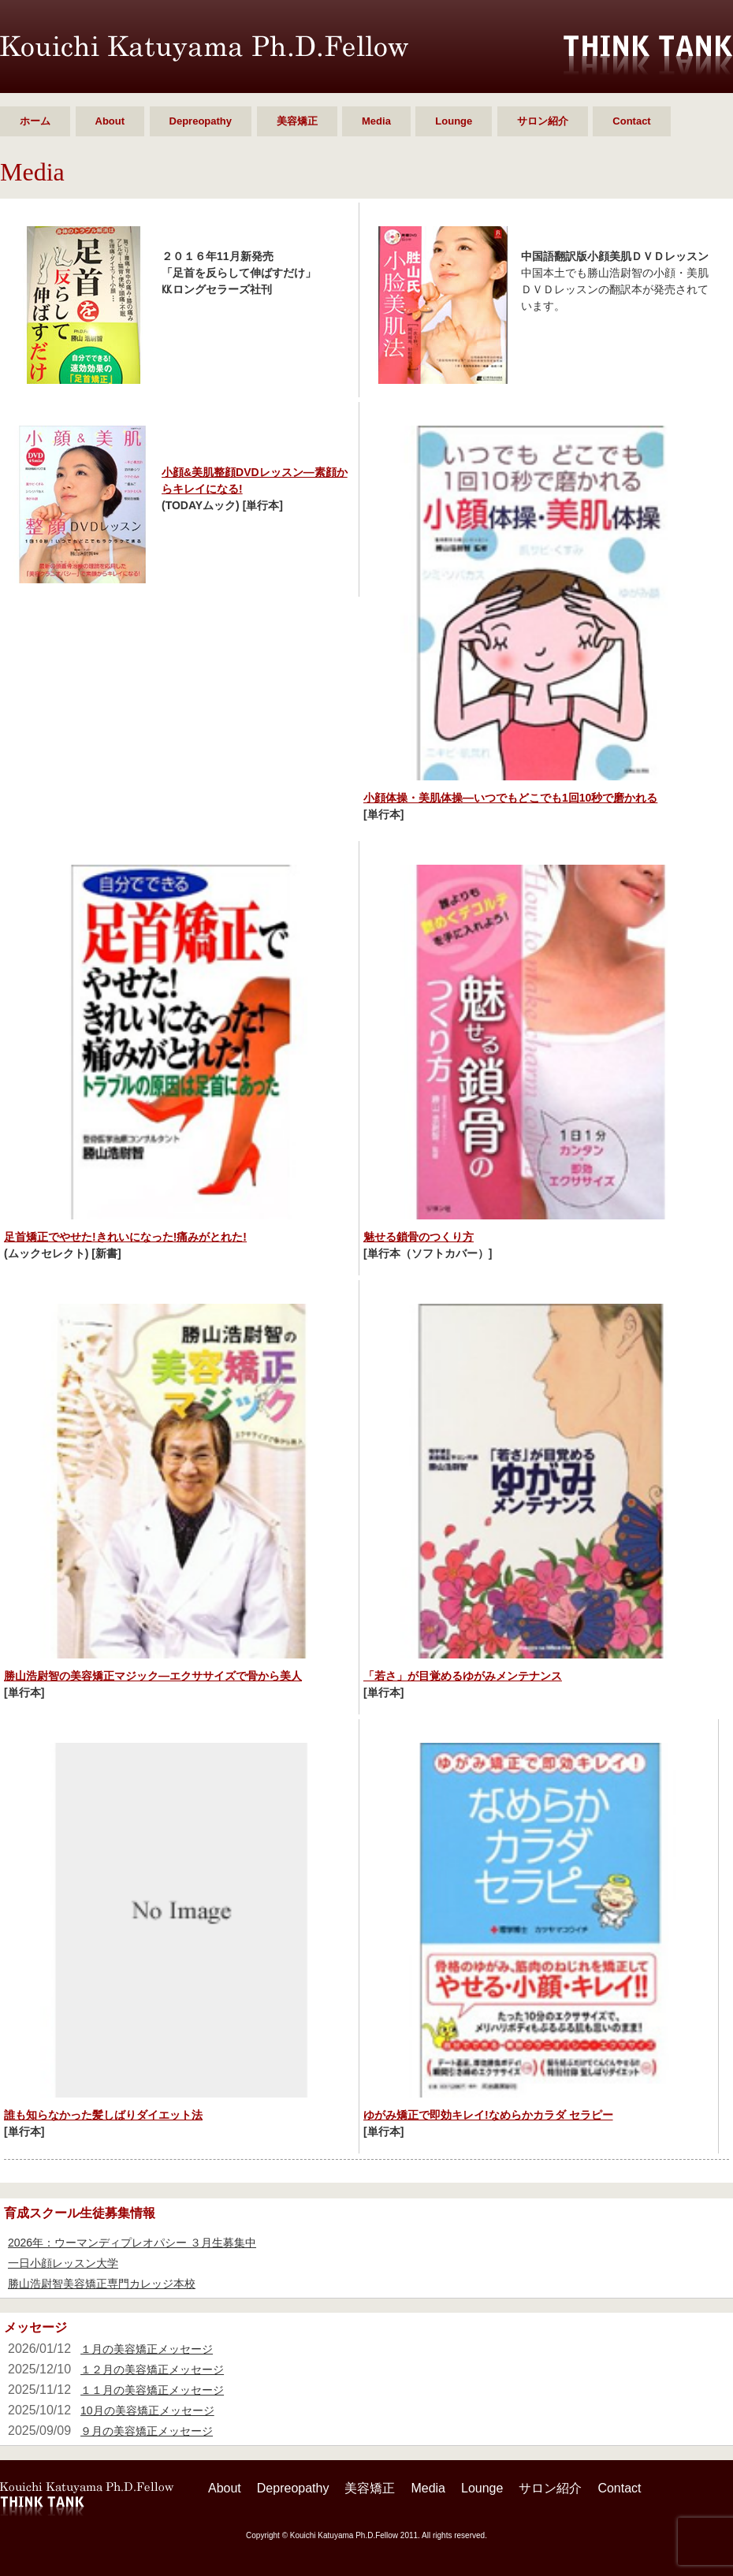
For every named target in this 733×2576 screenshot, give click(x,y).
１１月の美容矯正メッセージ (152, 2390)
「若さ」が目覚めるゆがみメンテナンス (462, 1676)
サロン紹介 (542, 121)
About (110, 121)
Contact (631, 121)
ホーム (35, 121)
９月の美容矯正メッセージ (146, 2431)
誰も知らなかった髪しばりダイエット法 (103, 2115)
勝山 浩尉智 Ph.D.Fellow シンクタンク (204, 48)
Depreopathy (200, 121)
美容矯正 (297, 121)
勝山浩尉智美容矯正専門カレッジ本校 (101, 2283)
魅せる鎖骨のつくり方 (418, 1236)
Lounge (453, 121)
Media (376, 121)
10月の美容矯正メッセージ (147, 2410)
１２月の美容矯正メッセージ (152, 2369)
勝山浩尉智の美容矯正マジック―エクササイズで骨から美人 (153, 1676)
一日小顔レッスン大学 (63, 2263)
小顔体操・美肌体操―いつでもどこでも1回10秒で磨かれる (510, 797)
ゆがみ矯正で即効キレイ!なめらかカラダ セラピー (488, 2115)
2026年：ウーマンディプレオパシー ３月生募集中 (132, 2242)
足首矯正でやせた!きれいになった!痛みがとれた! (125, 1236)
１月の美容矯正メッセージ (146, 2349)
